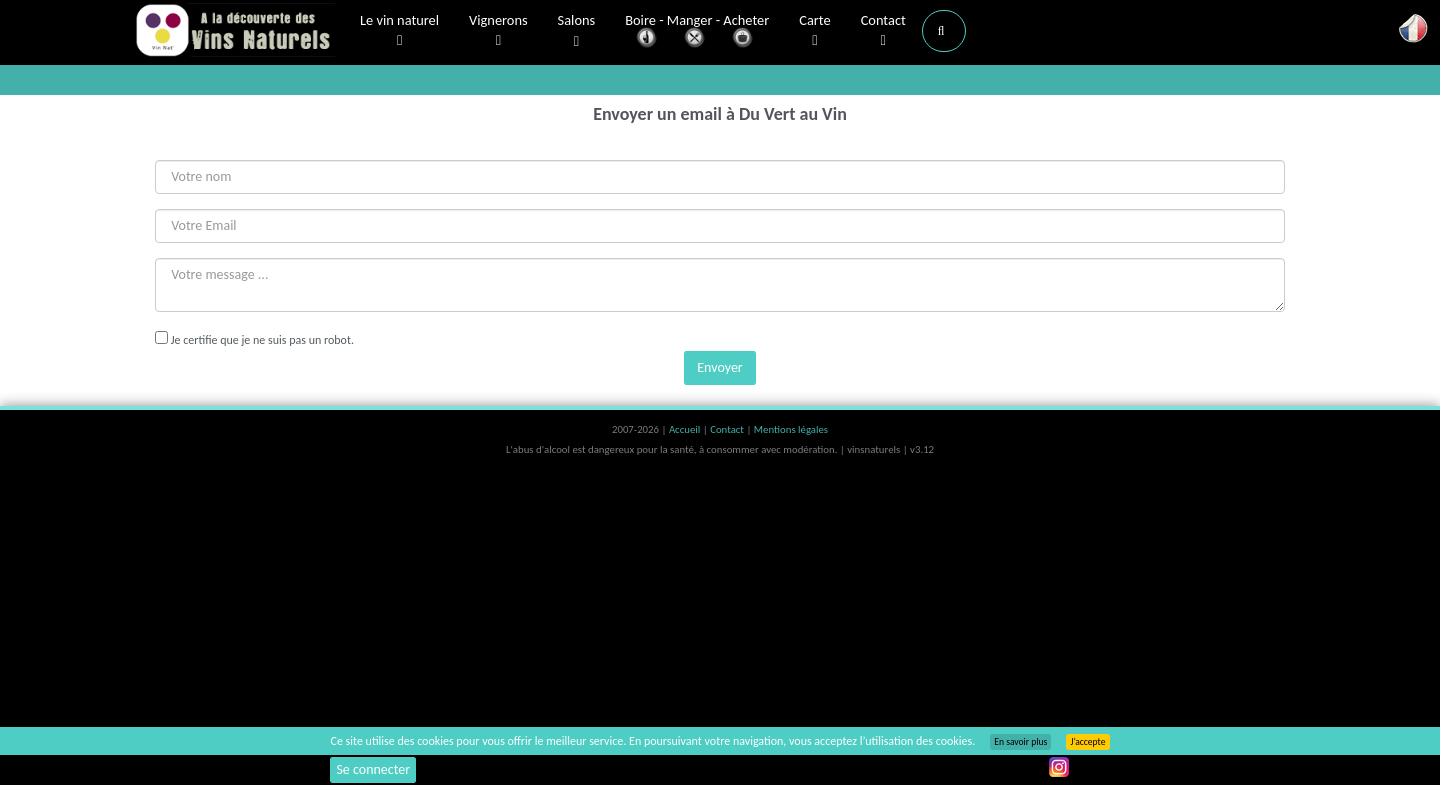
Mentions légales (791, 429)
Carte (814, 31)
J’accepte (1087, 742)
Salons (577, 31)
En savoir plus (1020, 742)
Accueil (686, 429)
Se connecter (373, 769)
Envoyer (719, 367)
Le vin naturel (399, 31)
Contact (883, 31)
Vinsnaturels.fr (235, 32)
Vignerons (498, 31)
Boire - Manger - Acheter (697, 32)
